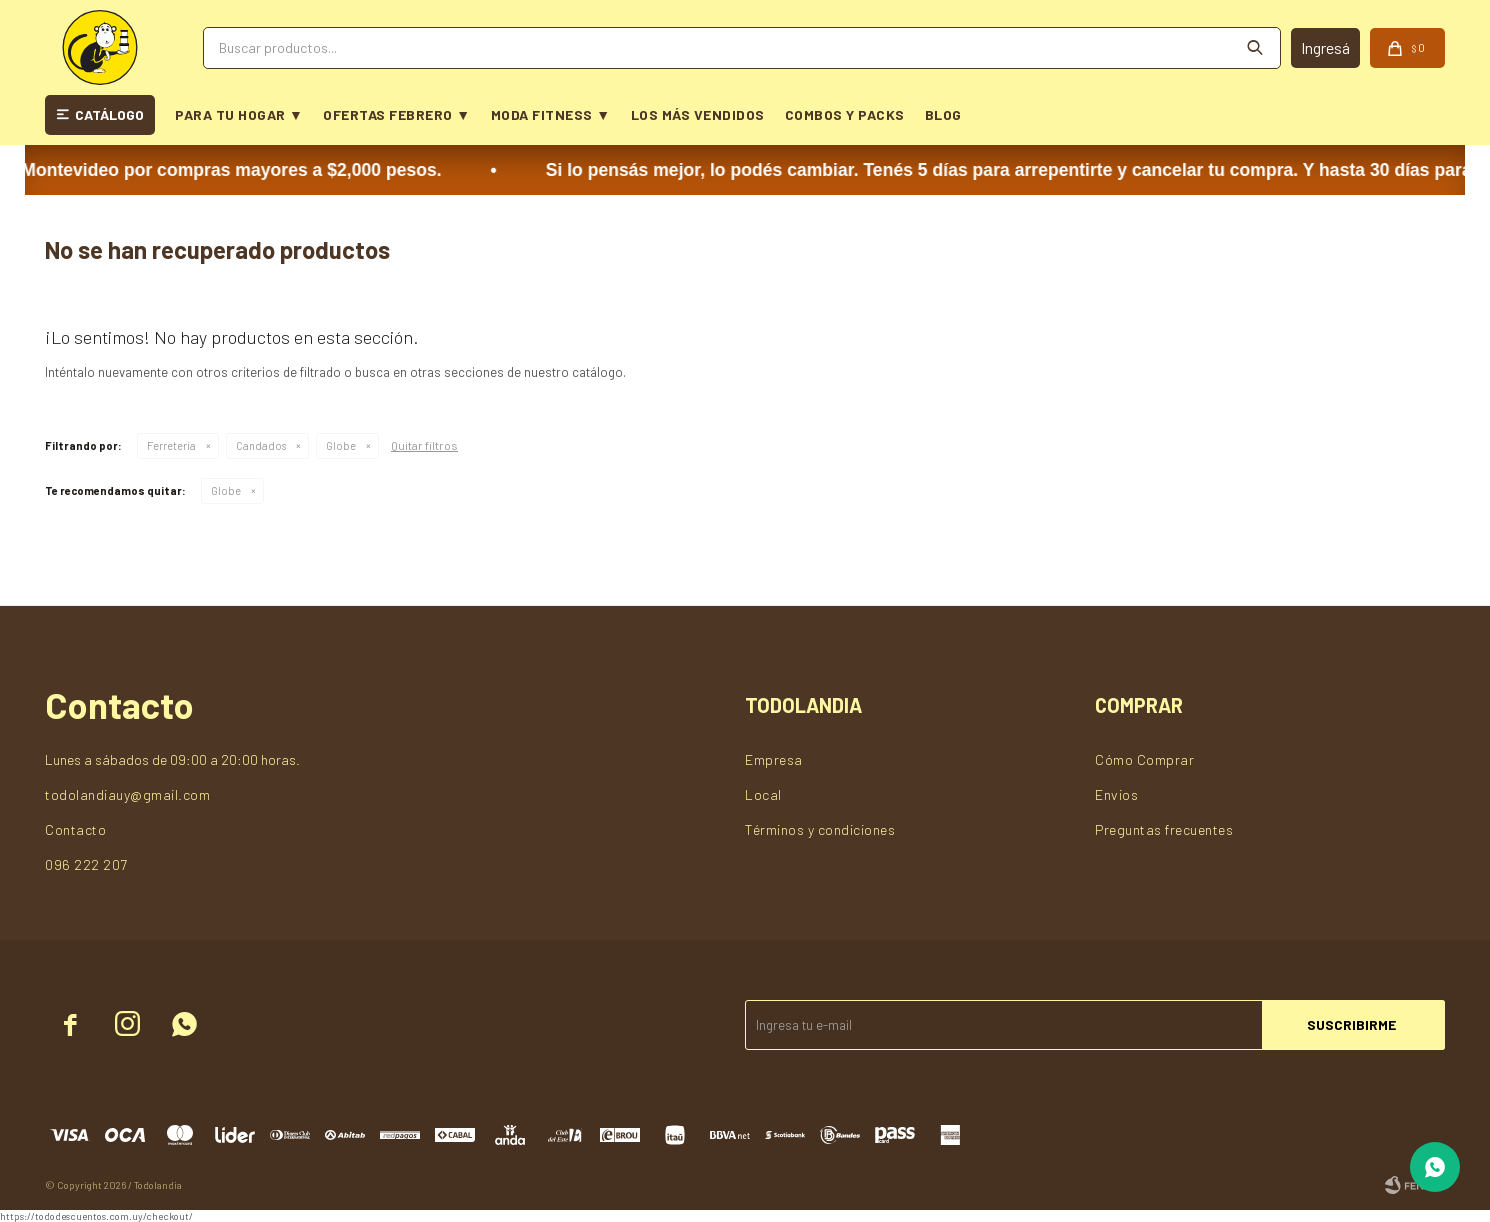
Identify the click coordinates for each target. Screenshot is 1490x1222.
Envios (1116, 794)
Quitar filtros (424, 445)
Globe (341, 445)
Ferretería (171, 445)
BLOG (943, 114)
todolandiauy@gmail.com (127, 794)
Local (763, 794)
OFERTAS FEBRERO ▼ (396, 114)
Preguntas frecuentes (1164, 829)
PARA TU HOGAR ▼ (239, 114)
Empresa (774, 759)
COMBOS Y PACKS (845, 114)
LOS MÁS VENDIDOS (698, 114)
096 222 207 (86, 864)
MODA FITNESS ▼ (551, 114)
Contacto (75, 829)
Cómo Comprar (1144, 759)
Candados (261, 445)
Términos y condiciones (820, 829)
